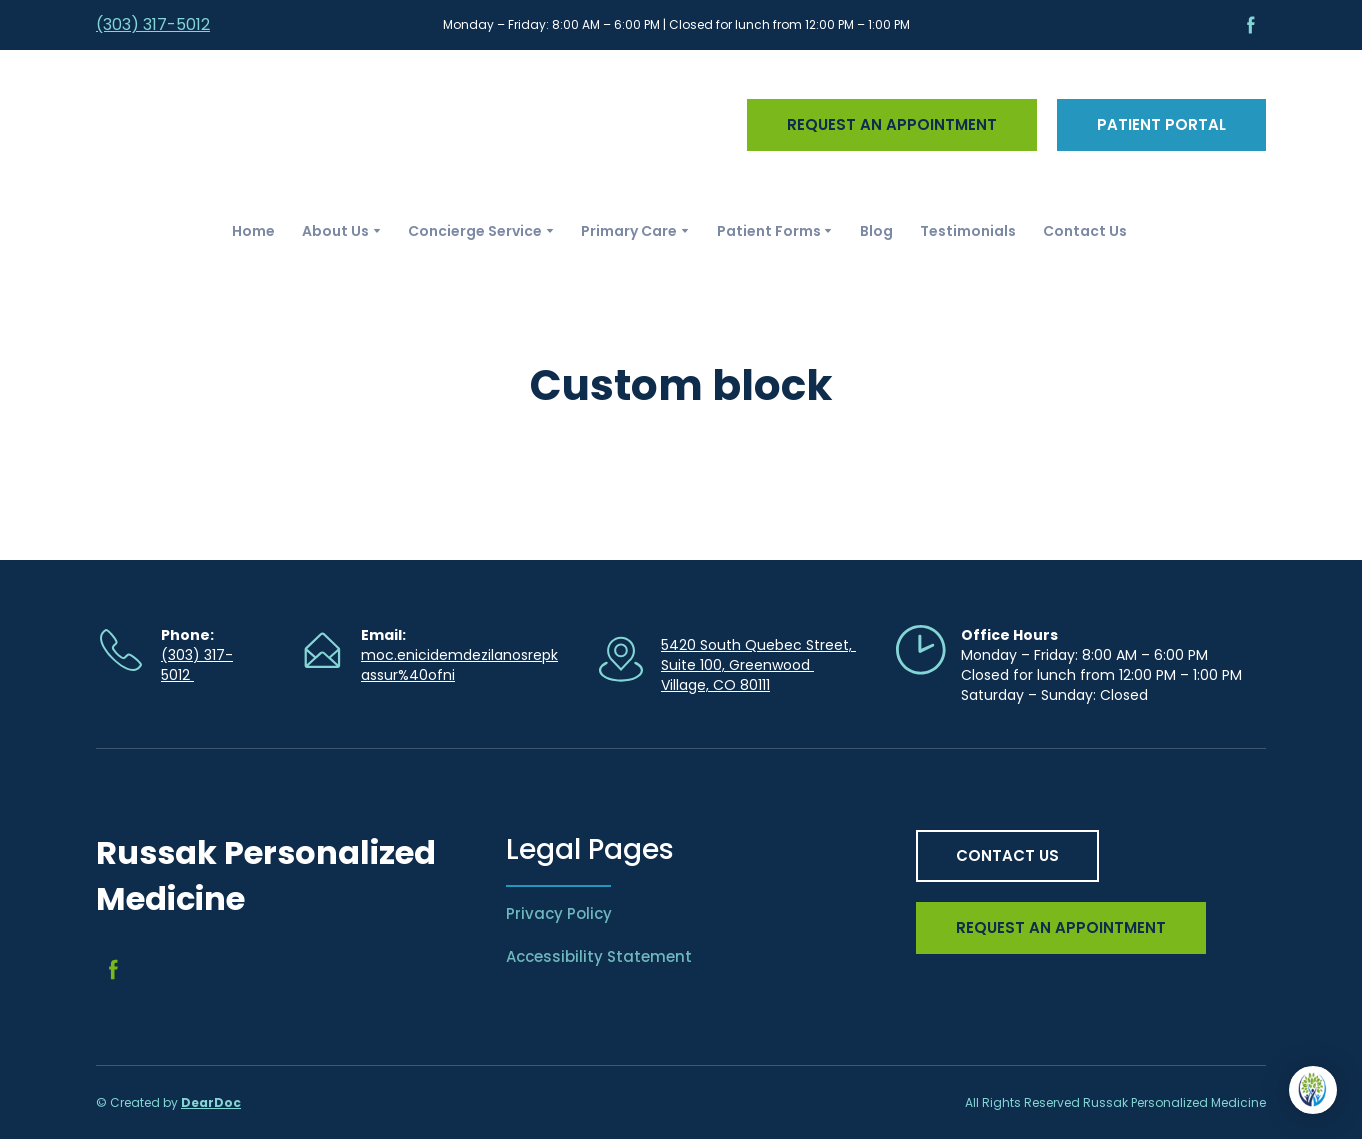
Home (253, 231)
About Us (335, 231)
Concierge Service (475, 231)
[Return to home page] (230, 125)
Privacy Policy (559, 913)
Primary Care (629, 231)
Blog (876, 231)
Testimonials (968, 231)
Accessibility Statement (599, 956)
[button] (1251, 25)
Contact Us (1085, 231)
